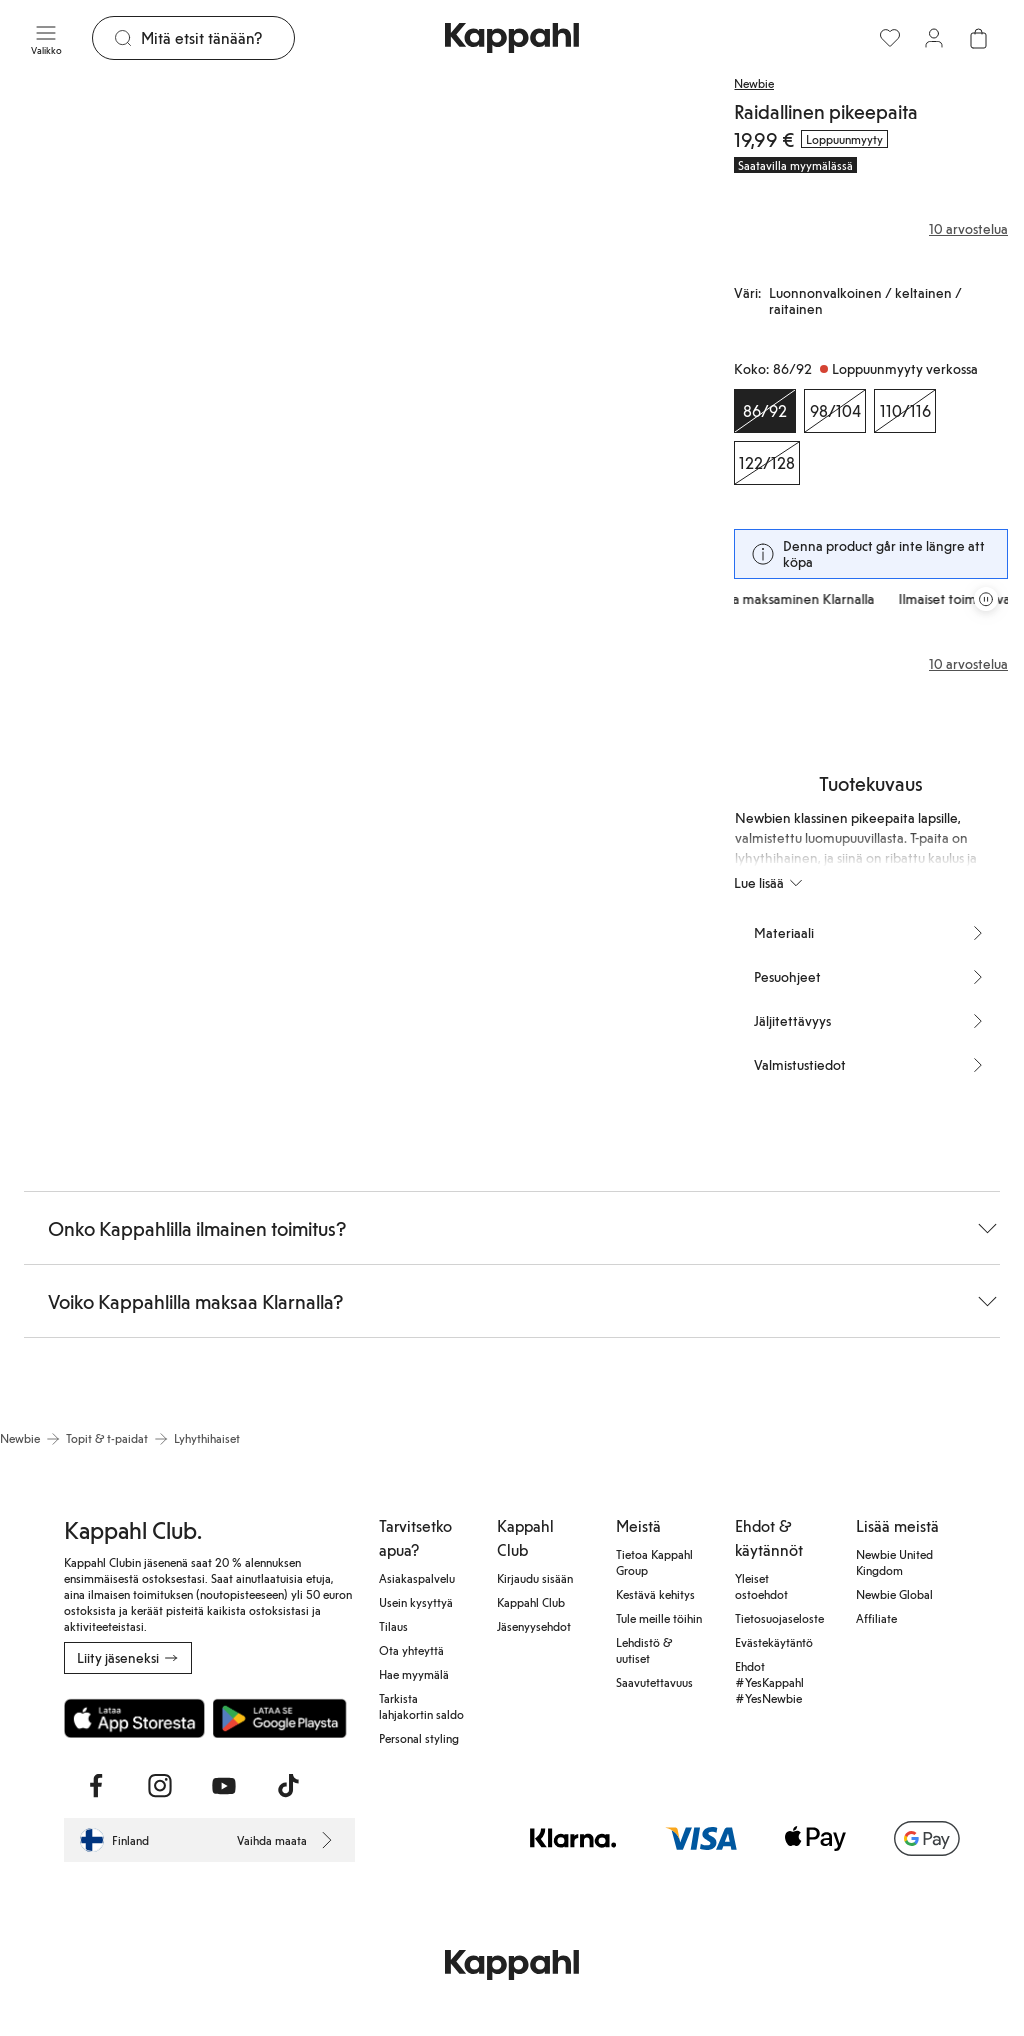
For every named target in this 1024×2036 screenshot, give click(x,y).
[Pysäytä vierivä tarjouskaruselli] (986, 599)
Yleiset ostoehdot (761, 1586)
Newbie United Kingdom (894, 1562)
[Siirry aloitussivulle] (512, 38)
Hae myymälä (414, 1674)
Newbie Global (894, 1594)
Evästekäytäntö (774, 1642)
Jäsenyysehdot (534, 1626)
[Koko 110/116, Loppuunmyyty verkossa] (905, 411)
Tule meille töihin (659, 1618)
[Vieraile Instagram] (160, 1786)
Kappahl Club (531, 1602)
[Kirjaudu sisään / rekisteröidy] (934, 38)
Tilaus (393, 1626)
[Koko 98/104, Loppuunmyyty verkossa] (835, 411)
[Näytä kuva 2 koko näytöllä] (522, 329)
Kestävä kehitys (655, 1594)
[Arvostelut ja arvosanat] (871, 229)
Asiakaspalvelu (417, 1578)
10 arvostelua (968, 664)
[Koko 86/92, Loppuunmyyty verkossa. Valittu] (765, 411)
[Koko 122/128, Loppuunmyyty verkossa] (767, 463)
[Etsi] (217, 38)
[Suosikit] (890, 38)
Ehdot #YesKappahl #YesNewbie (769, 1682)
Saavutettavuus (654, 1682)
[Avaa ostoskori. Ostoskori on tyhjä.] (978, 38)
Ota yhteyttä (411, 1650)
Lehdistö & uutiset (644, 1650)
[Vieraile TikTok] (288, 1786)
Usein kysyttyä (416, 1602)
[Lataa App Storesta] (134, 1718)
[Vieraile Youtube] (224, 1786)
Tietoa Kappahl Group (654, 1562)
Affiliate (876, 1618)
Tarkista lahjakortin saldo (421, 1706)
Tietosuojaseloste (779, 1618)
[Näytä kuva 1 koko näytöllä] (171, 329)
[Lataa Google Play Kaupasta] (279, 1718)
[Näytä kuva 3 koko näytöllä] (113, 759)
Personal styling (419, 1738)
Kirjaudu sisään (535, 1578)
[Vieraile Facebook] (96, 1786)
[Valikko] (46, 38)
